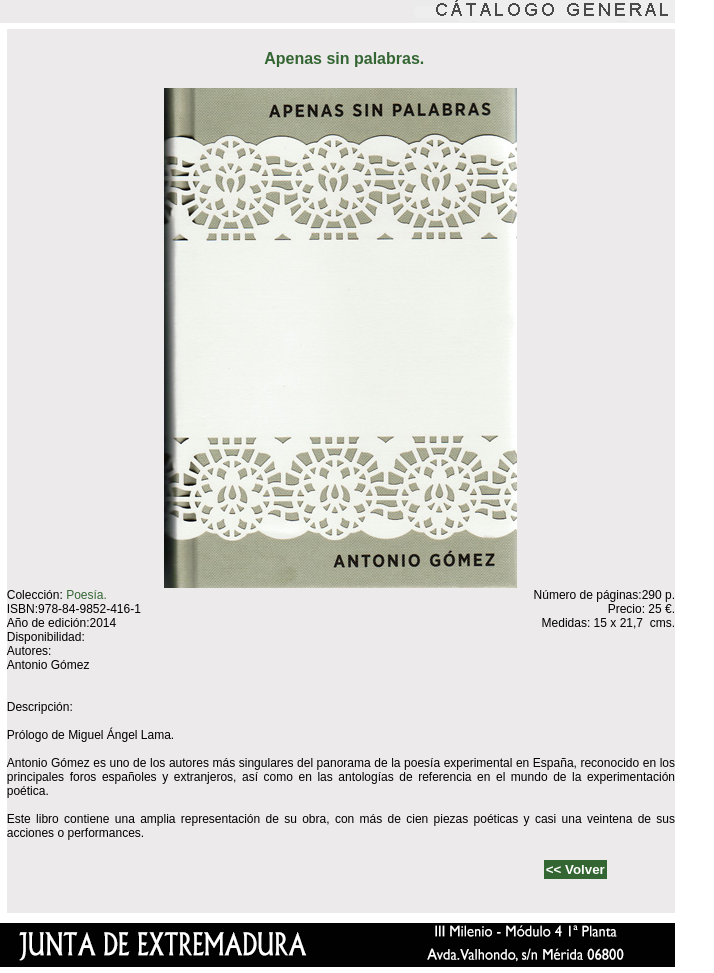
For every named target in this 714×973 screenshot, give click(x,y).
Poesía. (86, 595)
